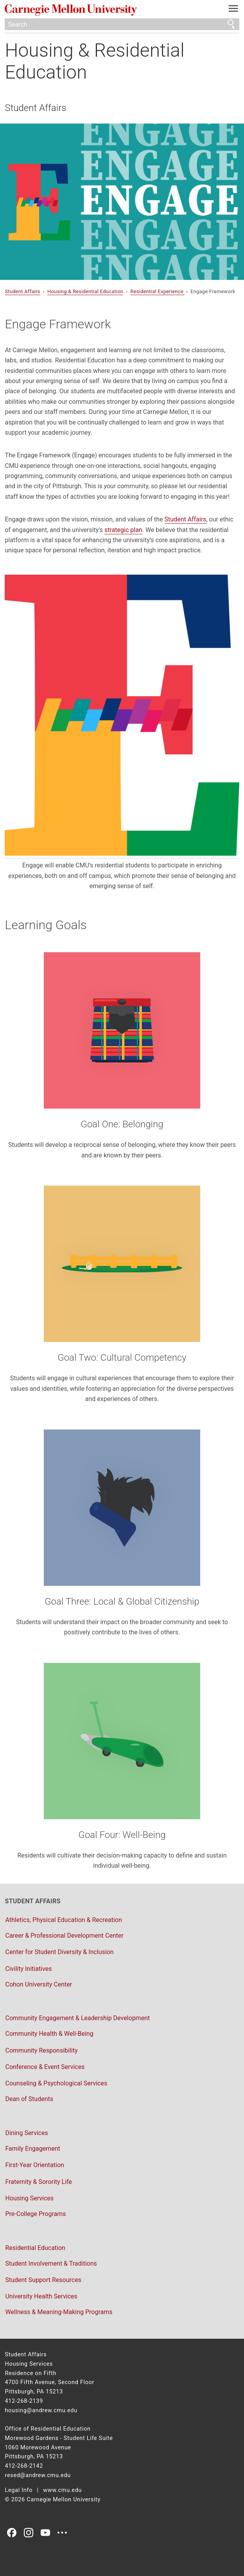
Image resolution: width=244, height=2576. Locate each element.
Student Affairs (35, 107)
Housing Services (29, 2198)
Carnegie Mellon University (104, 10)
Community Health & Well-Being (49, 2033)
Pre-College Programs (35, 2214)
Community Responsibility (41, 2050)
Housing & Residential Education (94, 60)
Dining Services (26, 2133)
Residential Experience (158, 291)
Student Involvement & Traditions (51, 2263)
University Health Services (41, 2296)
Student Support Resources (43, 2280)
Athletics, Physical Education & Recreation (63, 1920)
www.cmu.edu (62, 2490)
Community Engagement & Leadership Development (77, 2018)
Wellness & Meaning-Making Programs (58, 2312)
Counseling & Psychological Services (56, 2083)
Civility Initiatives (28, 1968)
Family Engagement (32, 2148)
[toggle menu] (233, 10)
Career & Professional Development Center (64, 1935)
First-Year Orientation (34, 2165)
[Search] (122, 24)
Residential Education (35, 2248)
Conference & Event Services (44, 2067)
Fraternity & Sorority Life (38, 2181)
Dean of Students (29, 2099)
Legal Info (18, 2490)
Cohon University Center (38, 1984)
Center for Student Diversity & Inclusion (59, 1952)
